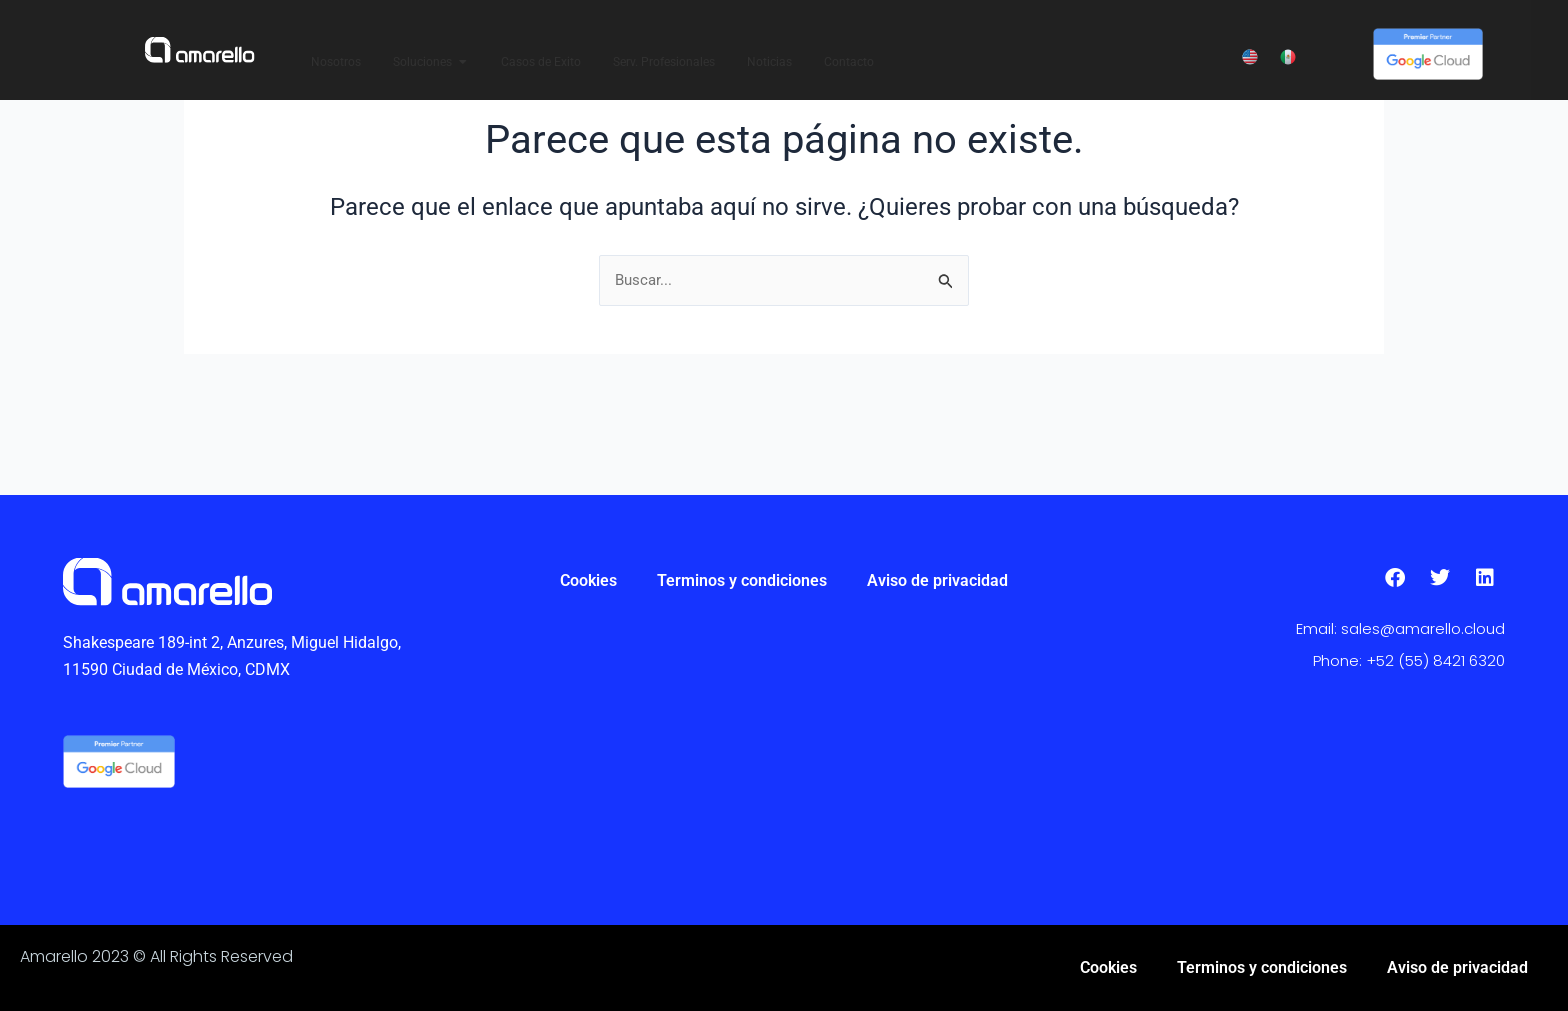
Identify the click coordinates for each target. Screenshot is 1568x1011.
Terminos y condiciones (742, 580)
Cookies (588, 580)
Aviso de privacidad (937, 580)
